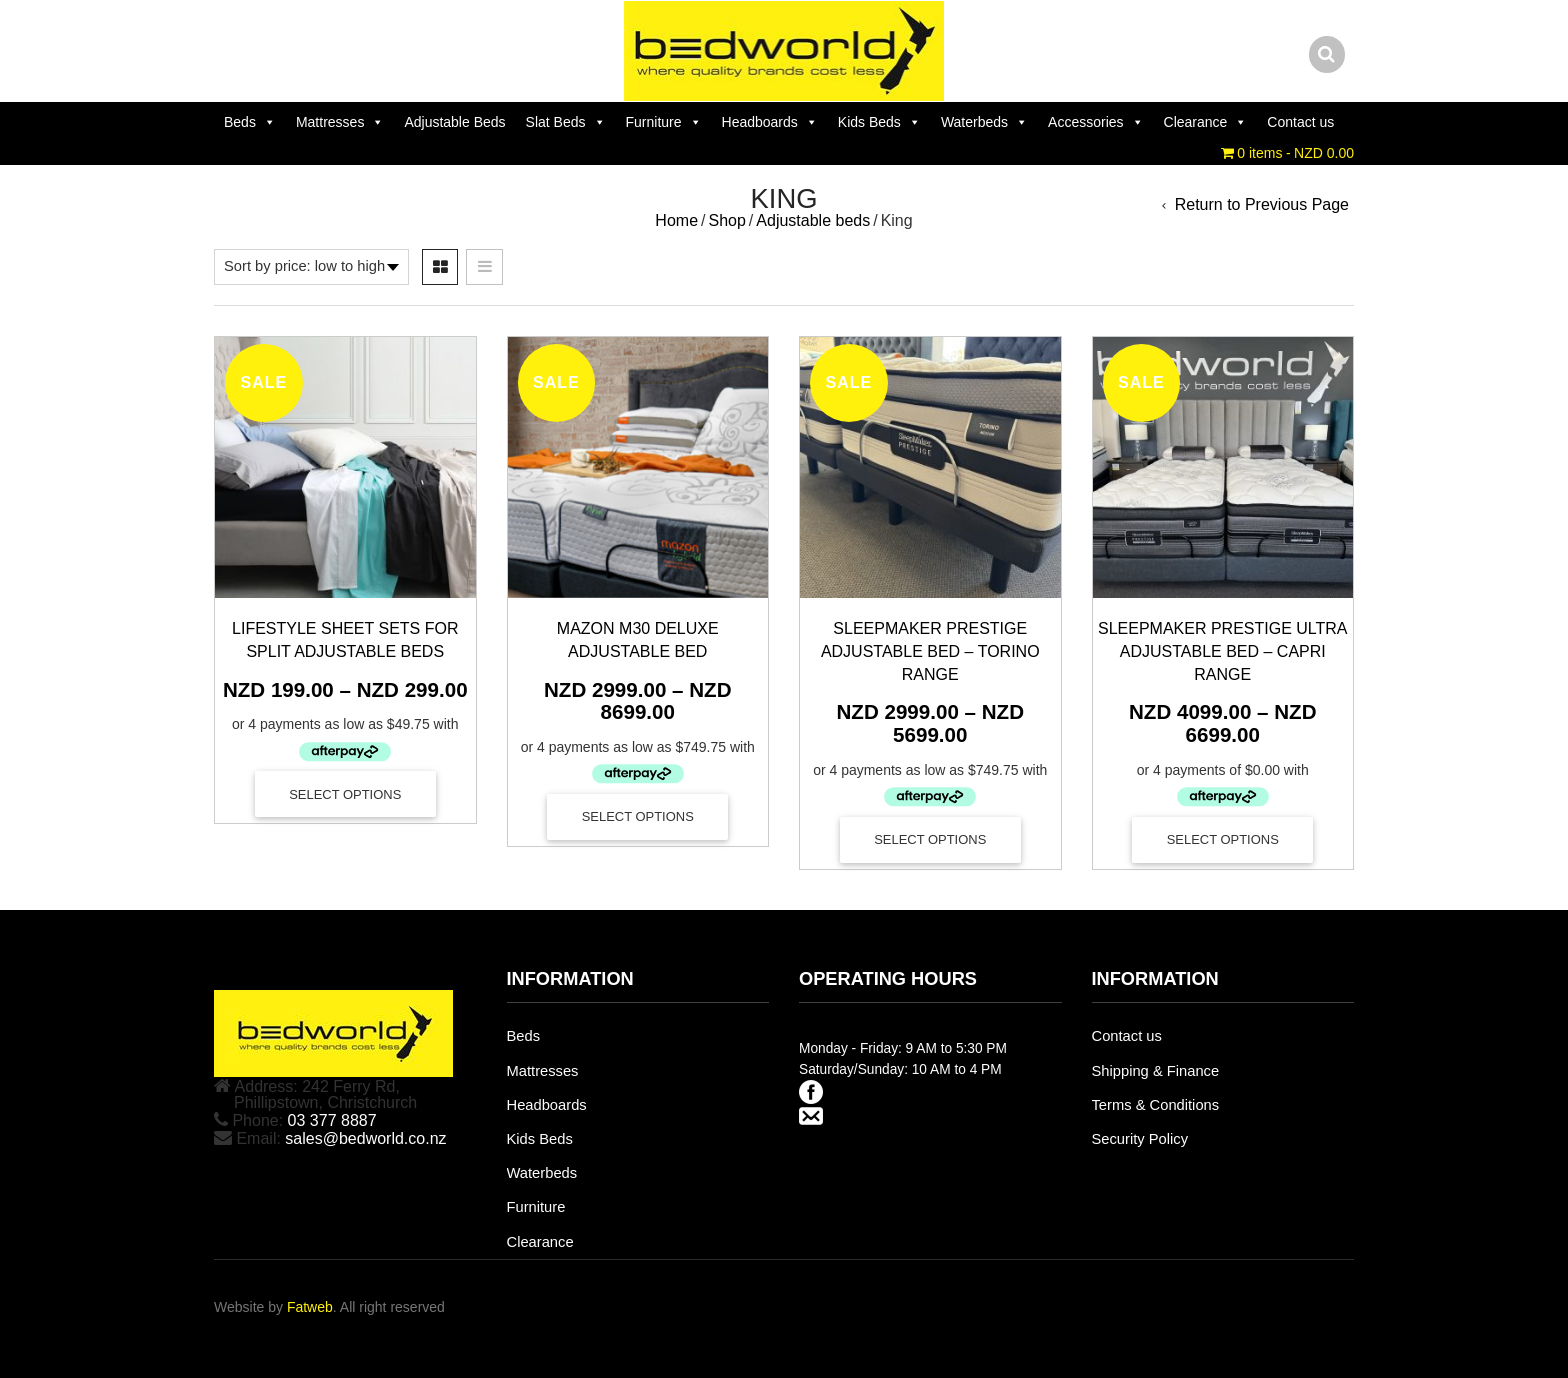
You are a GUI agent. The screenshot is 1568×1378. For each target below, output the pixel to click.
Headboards (770, 122)
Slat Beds (566, 122)
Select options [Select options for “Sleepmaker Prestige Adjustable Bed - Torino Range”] (930, 839)
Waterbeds (984, 122)
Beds (250, 122)
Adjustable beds (813, 220)
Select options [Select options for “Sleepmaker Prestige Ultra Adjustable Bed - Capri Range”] (1223, 839)
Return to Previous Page (1262, 205)
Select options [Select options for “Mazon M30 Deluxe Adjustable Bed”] (638, 816)
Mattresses (340, 122)
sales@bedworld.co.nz (365, 1138)
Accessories (1095, 122)
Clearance (1206, 122)
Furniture (664, 122)
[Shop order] (311, 267)
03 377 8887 (332, 1120)
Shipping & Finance (1156, 1071)
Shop (726, 220)
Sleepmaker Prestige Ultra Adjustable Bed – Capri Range (1223, 651)
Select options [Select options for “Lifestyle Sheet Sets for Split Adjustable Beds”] (345, 794)
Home (676, 220)
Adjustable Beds (454, 122)
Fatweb (310, 1307)
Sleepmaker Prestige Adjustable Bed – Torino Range (930, 651)
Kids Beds (879, 122)
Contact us (1300, 122)
